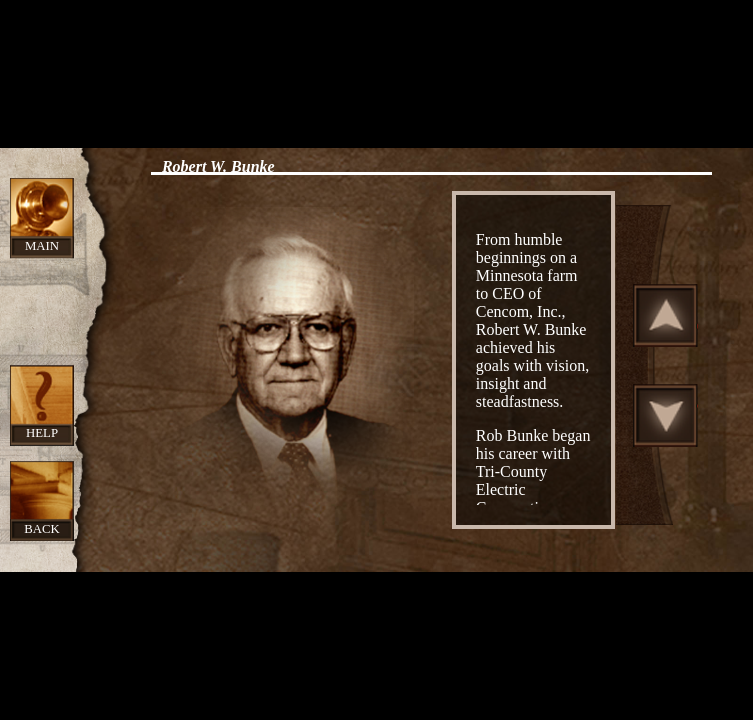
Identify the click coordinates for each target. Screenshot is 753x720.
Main (42, 246)
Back (42, 529)
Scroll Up (666, 315)
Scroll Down (666, 415)
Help (42, 433)
